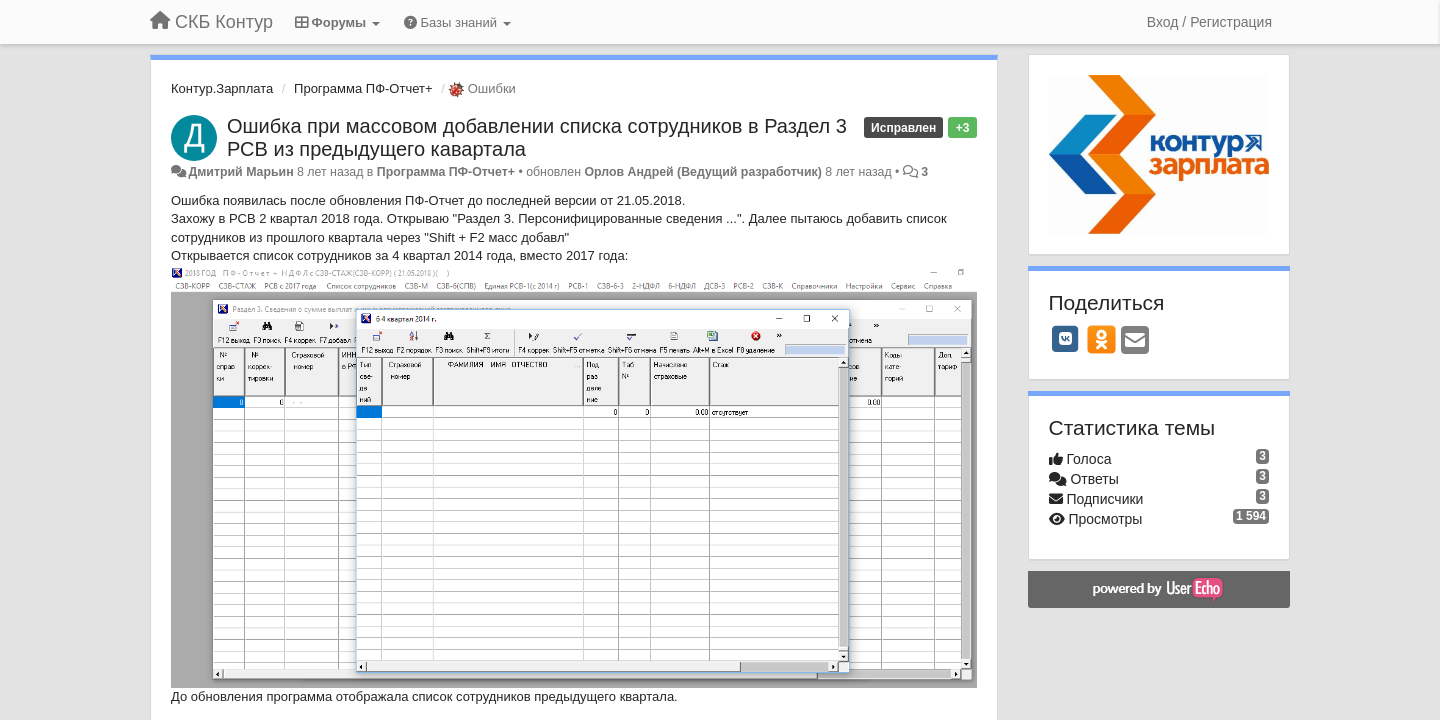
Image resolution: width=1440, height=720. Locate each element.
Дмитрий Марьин (240, 172)
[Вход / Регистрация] (1209, 22)
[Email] (1135, 341)
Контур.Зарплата (222, 88)
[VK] (1066, 339)
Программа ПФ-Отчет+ (363, 88)
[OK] (1101, 339)
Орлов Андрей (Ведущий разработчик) (703, 172)
